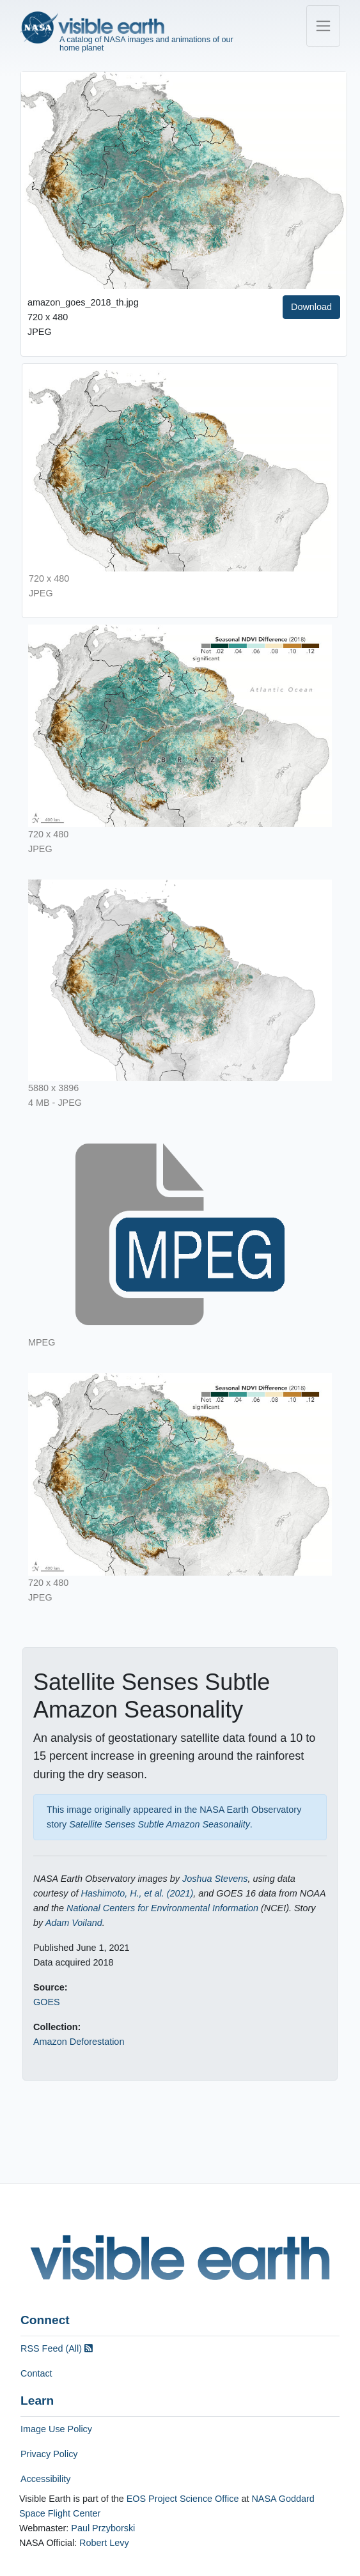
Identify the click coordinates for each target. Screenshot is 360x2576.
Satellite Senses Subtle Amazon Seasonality (159, 1824)
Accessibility (45, 2479)
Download (311, 307)
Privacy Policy (49, 2454)
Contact (36, 2373)
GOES (46, 2002)
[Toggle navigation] (323, 26)
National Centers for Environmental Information (162, 1908)
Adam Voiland (73, 1923)
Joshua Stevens (214, 1879)
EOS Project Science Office (183, 2499)
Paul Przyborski (103, 2528)
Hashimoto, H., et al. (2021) (137, 1893)
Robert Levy (104, 2543)
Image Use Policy (56, 2429)
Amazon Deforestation (78, 2042)
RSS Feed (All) (56, 2348)
